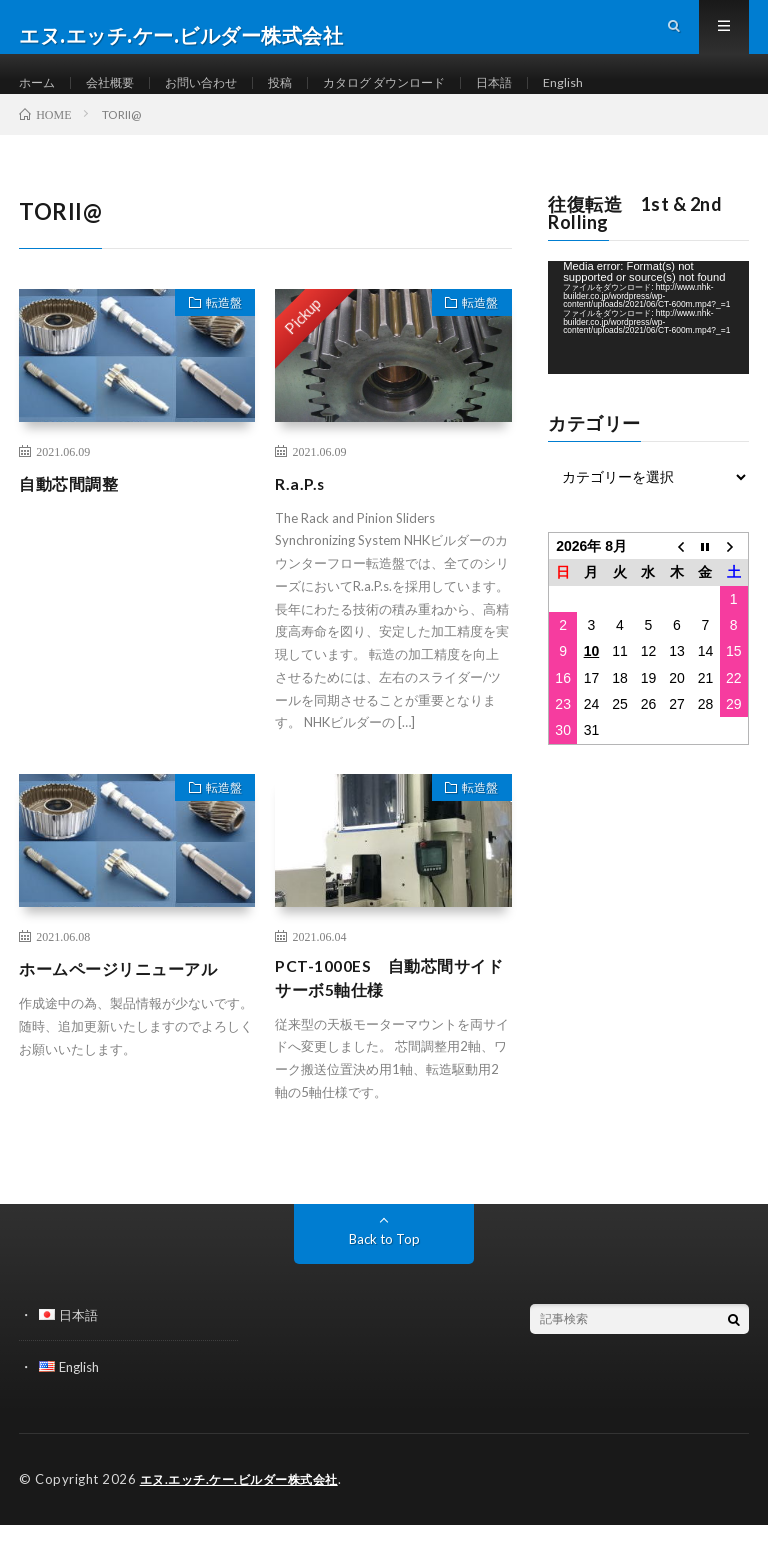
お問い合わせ (221, 99)
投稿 (308, 99)
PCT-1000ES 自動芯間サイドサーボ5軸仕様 (392, 1017)
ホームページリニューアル (130, 1004)
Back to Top (384, 1280)
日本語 (548, 99)
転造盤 (215, 342)
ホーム (40, 99)
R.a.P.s (302, 519)
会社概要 (120, 99)
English (622, 99)
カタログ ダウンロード (424, 99)
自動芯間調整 (74, 519)
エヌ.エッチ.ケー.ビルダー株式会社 (246, 1520)
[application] (648, 353)
